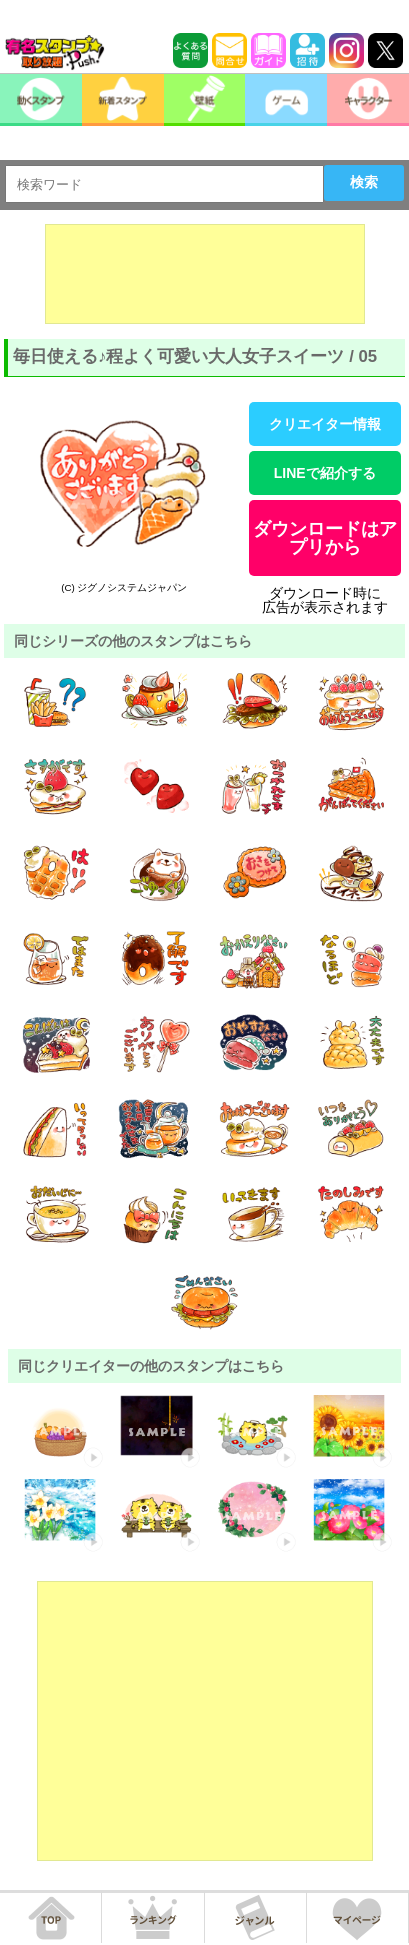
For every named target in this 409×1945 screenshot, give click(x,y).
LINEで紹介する (325, 473)
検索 (364, 182)
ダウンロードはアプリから (325, 538)
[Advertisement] (205, 274)
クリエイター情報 (325, 424)
